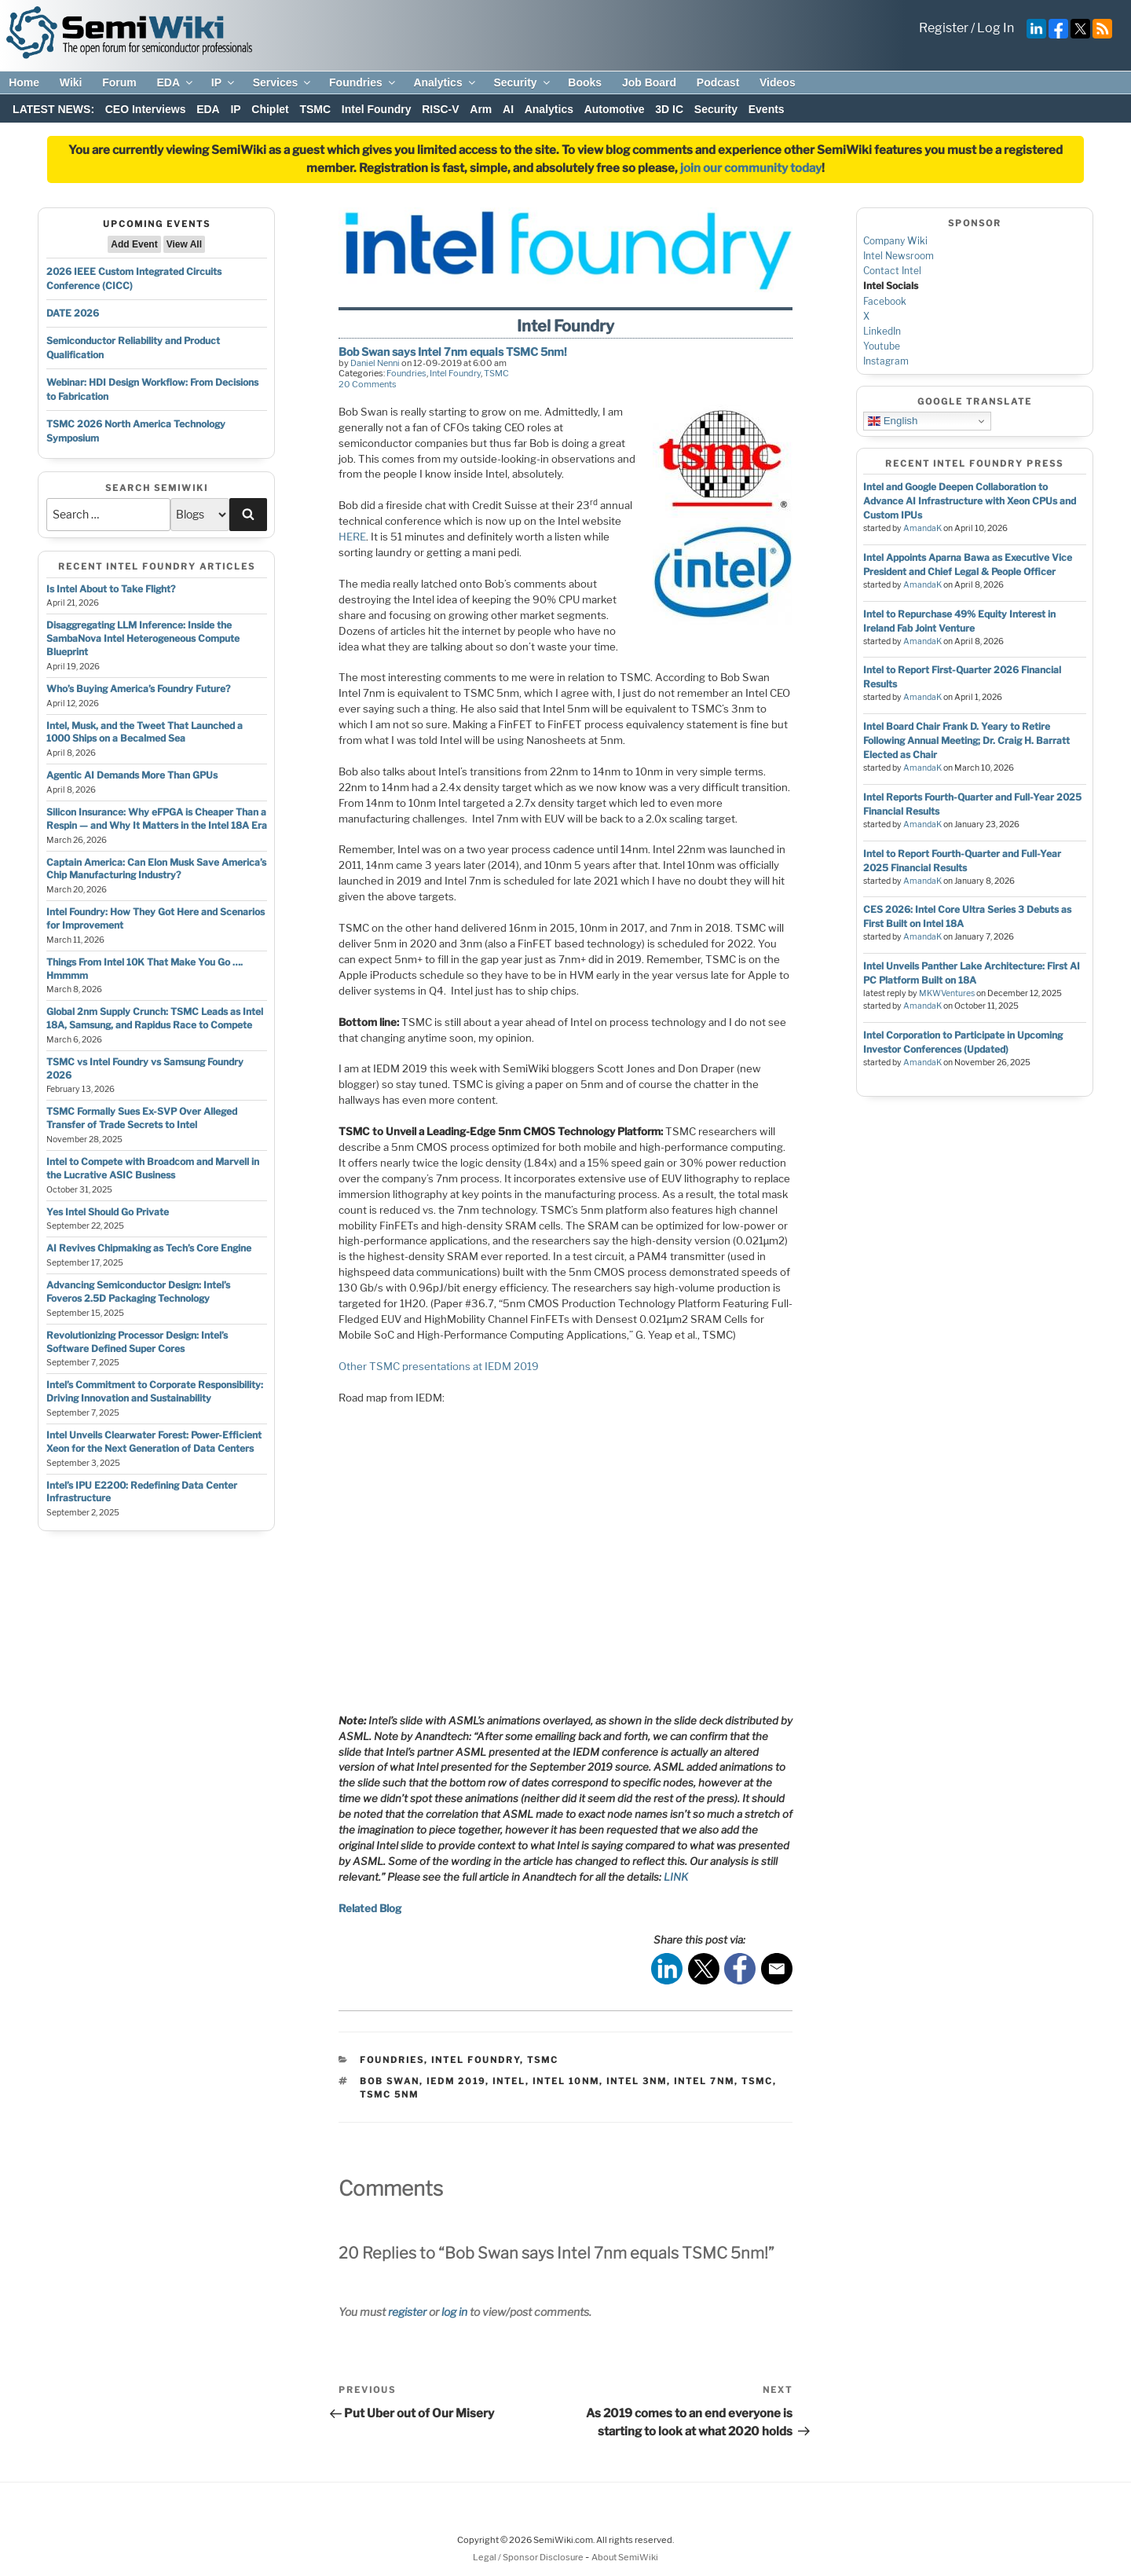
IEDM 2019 (455, 2081)
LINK (676, 1877)
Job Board (649, 82)
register (407, 2311)
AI (508, 109)
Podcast (718, 82)
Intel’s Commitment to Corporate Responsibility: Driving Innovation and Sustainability (154, 1391)
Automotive (614, 109)
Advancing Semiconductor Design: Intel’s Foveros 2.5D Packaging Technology (138, 1291)
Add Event (134, 244)
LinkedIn (882, 331)
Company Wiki (895, 241)
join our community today (751, 168)
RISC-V (440, 109)
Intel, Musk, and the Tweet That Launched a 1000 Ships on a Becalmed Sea (144, 732)
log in (454, 2311)
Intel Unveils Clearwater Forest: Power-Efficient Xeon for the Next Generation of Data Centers (154, 1441)
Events (767, 109)
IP (223, 82)
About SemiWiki (624, 2557)
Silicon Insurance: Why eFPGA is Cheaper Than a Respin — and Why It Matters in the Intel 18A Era (156, 818)
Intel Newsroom (898, 256)
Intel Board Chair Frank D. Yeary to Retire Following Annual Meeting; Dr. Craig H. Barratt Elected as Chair (966, 740)
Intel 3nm (636, 2081)
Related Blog (370, 1908)
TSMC (315, 109)
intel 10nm (566, 2081)
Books (585, 82)
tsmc (757, 2081)
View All (184, 244)
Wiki (71, 82)
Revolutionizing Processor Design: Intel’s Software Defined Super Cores (137, 1341)
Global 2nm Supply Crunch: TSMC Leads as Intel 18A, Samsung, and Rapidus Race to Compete (154, 1018)
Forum (119, 82)
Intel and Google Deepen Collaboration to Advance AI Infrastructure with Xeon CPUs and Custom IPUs (969, 501)
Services (283, 82)
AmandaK (922, 528)
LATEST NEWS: (53, 109)
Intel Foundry (377, 109)
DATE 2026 (72, 313)
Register (943, 27)
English (892, 421)
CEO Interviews (145, 109)
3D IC (669, 109)
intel (508, 2081)
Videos (777, 82)
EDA (175, 82)
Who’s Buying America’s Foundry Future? (138, 688)
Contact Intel (892, 271)
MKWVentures (947, 993)
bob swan (389, 2081)
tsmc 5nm (389, 2094)
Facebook (884, 301)
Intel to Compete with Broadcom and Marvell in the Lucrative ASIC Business (152, 1168)
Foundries (363, 82)
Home (24, 82)
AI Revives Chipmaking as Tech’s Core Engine (148, 1248)
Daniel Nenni (375, 362)
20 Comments (368, 384)
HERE (352, 536)
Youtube (881, 346)
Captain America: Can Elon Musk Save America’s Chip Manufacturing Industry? (156, 868)
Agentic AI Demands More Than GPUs (132, 775)
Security (522, 82)
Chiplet (269, 109)
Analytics (445, 82)
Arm (481, 109)
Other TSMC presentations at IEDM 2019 (439, 1366)
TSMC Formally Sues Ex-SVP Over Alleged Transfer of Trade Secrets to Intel (141, 1117)
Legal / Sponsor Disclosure (529, 2557)
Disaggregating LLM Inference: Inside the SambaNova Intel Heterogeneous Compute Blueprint (143, 638)
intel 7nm (704, 2081)
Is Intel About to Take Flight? (110, 589)
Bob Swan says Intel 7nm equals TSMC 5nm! (453, 351)
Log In (995, 27)
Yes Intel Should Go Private (107, 1212)
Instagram (886, 361)
